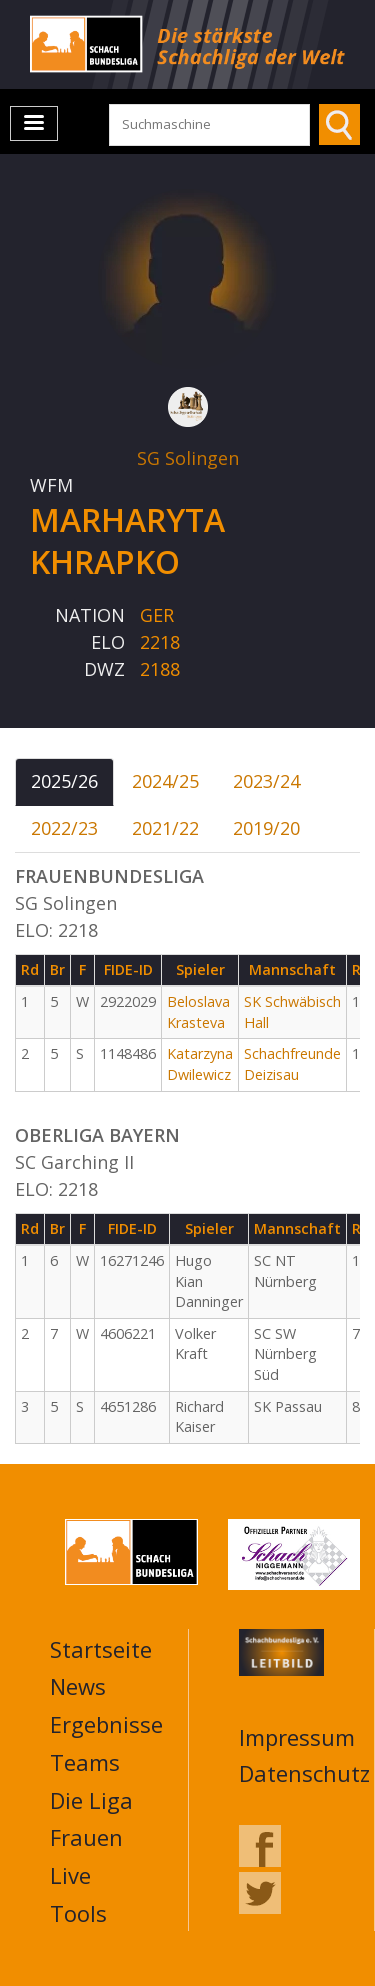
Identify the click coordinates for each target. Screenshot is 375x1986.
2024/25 (165, 781)
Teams (85, 1762)
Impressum (297, 1737)
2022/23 (64, 828)
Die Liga (91, 1800)
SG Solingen (188, 458)
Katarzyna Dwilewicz (200, 1064)
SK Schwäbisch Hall (292, 1012)
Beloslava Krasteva (198, 1012)
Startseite (101, 1649)
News (78, 1686)
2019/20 (266, 828)
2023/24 (266, 781)
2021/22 (165, 828)
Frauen (86, 1837)
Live (70, 1875)
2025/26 (64, 781)
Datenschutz (304, 1773)
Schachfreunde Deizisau (292, 1064)
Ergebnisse (106, 1724)
